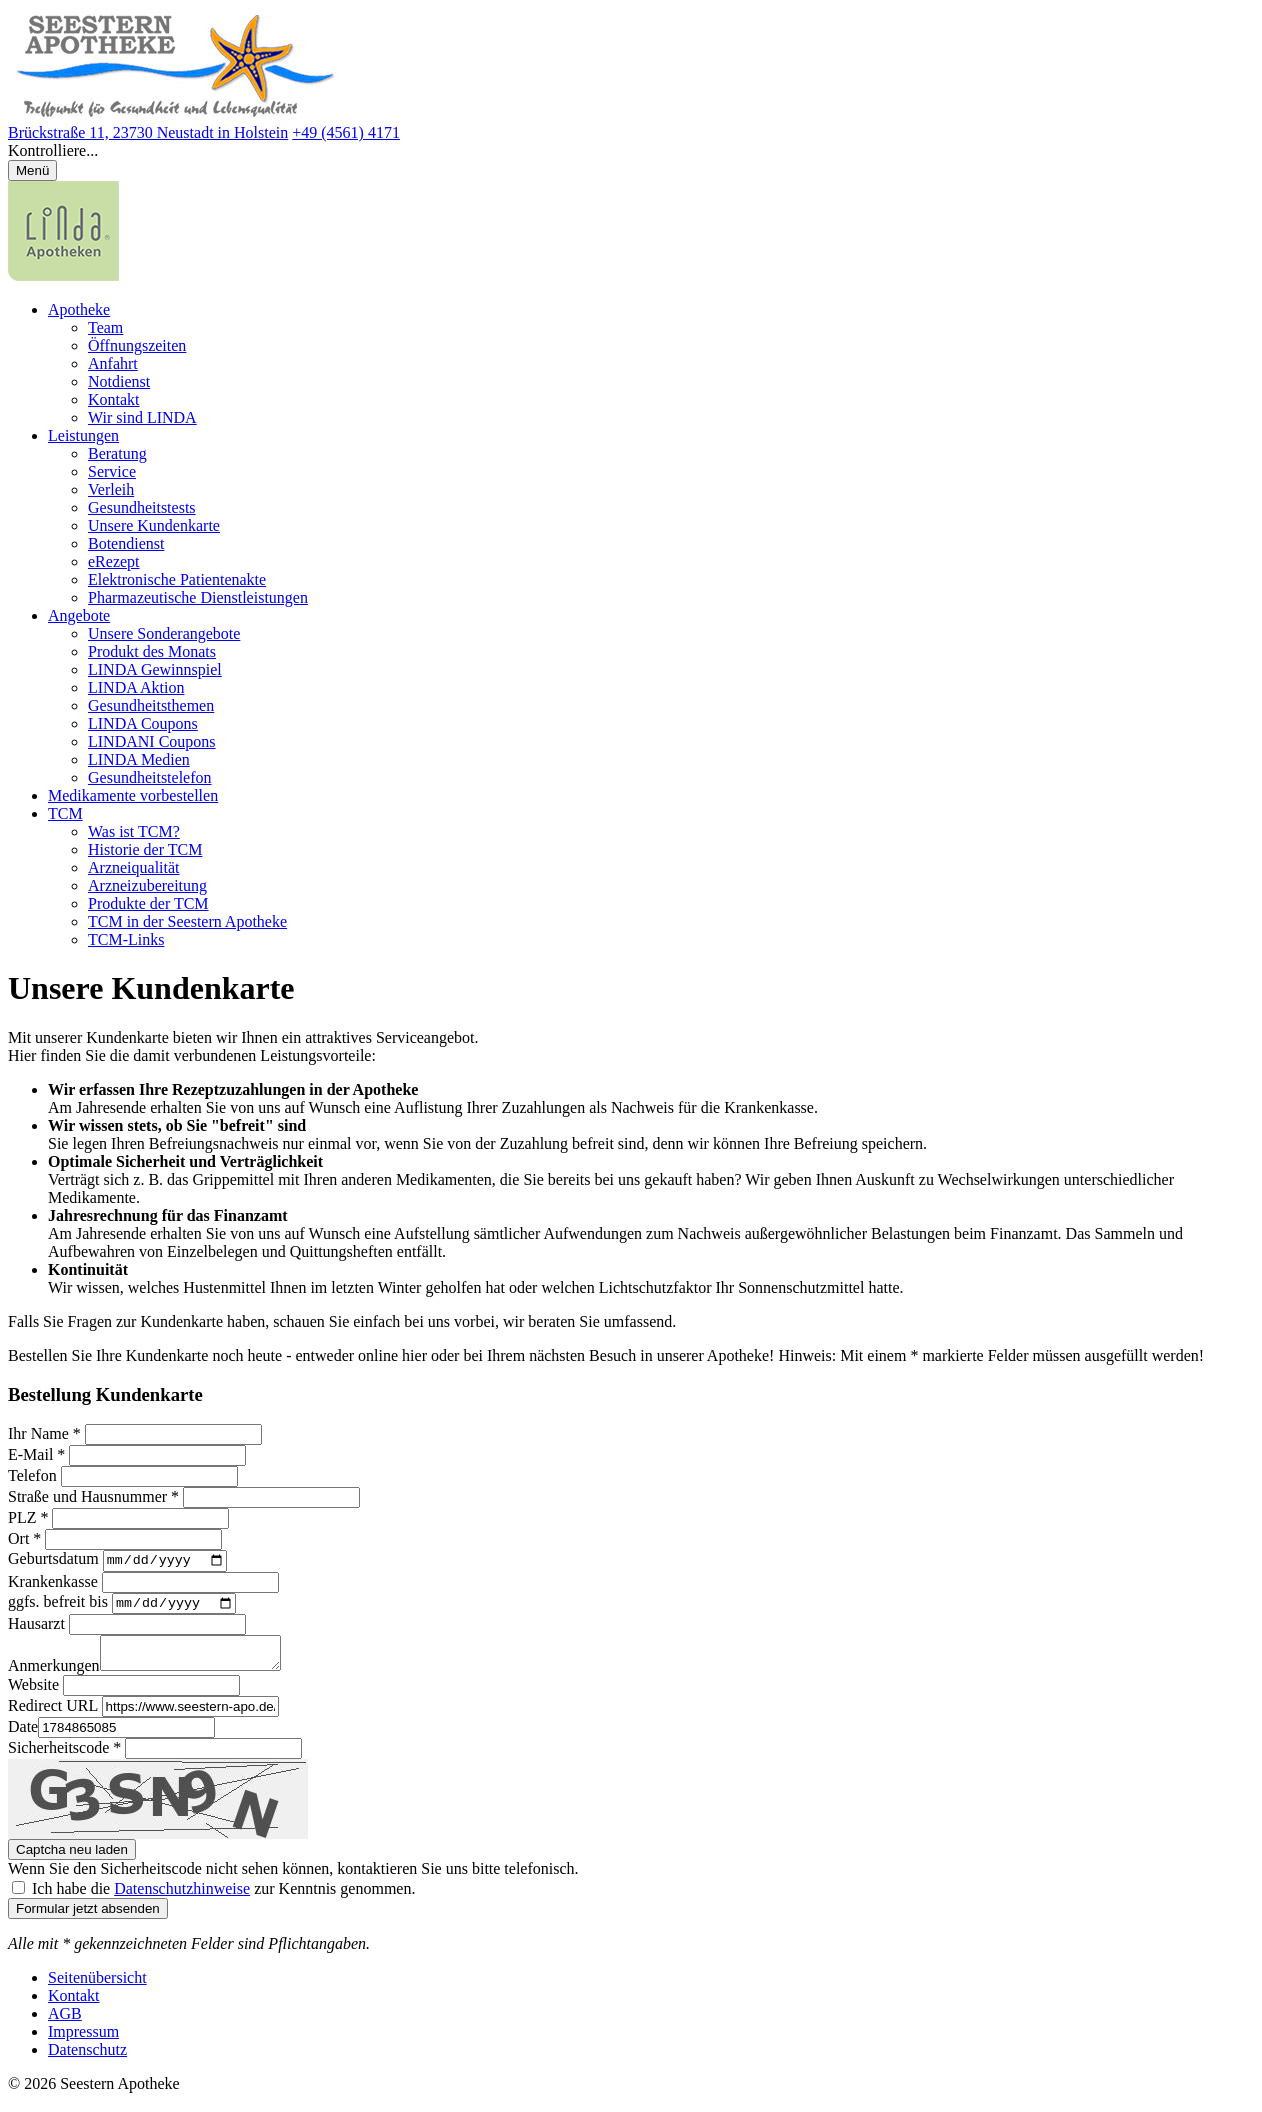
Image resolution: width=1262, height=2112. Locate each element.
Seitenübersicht (97, 1988)
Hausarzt (36, 1628)
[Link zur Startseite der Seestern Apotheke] (175, 114)
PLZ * (28, 1517)
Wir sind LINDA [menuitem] (142, 417)
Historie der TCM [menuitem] (145, 849)
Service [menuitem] (112, 471)
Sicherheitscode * (64, 1758)
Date (23, 1737)
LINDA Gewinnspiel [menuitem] (155, 669)
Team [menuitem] (105, 327)
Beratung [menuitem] (117, 453)
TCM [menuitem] (65, 813)
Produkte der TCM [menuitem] (148, 903)
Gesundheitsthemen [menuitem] (151, 705)
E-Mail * (36, 1454)
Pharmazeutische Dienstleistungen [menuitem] (198, 597)
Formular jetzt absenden (88, 1919)
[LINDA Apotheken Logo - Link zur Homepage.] (63, 275)
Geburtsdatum (53, 1561)
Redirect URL (53, 1716)
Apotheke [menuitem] (79, 309)
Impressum (83, 2042)
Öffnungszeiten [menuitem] (137, 345)
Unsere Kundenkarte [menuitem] (154, 525)
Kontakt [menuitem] (114, 399)
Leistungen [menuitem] (83, 435)
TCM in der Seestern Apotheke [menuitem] (187, 921)
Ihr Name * (44, 1433)
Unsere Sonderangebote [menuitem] (164, 633)
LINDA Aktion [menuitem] (136, 687)
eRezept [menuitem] (114, 561)
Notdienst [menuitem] (119, 381)
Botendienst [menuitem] (126, 543)
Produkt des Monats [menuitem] (152, 651)
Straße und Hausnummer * (93, 1496)
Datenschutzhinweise (182, 1899)
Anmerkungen (54, 1676)
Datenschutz (87, 2060)
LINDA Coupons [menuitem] (143, 723)
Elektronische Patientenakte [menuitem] (177, 579)
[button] (631, 151)
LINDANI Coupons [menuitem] (152, 741)
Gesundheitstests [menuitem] (142, 507)
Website (33, 1695)
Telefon (32, 1475)
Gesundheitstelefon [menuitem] (150, 777)
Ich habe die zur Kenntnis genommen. (223, 1899)
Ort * (24, 1538)
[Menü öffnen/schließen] (32, 170)
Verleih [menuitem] (111, 489)
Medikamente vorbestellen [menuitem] (133, 795)
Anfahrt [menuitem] (113, 363)
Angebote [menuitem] (79, 615)
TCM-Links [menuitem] (126, 939)
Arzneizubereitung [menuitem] (147, 885)
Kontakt (74, 2006)
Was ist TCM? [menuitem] (134, 831)
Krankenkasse (53, 1583)
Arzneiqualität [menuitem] (134, 867)
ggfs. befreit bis (58, 1606)
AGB (65, 2024)
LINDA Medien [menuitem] (139, 759)
